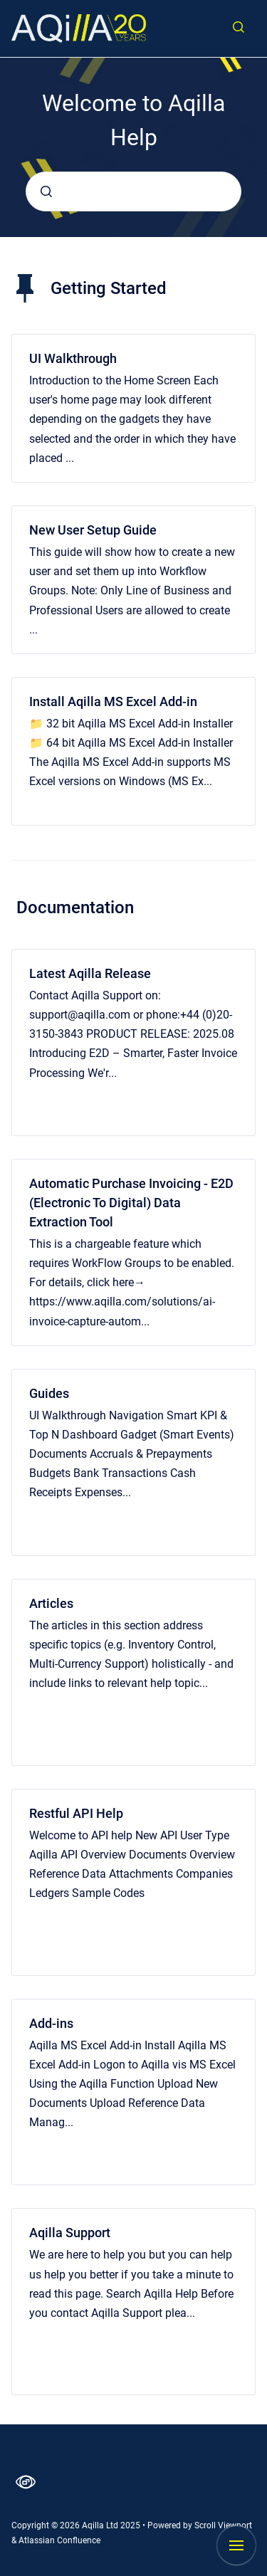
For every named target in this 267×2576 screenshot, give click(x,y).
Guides (49, 1393)
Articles (51, 1603)
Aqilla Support (69, 2232)
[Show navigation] (236, 2545)
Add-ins (51, 2023)
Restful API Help (76, 1813)
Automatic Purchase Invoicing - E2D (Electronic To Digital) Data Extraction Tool (131, 1202)
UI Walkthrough (73, 358)
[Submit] (46, 191)
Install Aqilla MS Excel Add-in (113, 701)
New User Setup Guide (93, 529)
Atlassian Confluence (59, 2540)
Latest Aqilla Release (90, 973)
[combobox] (133, 191)
